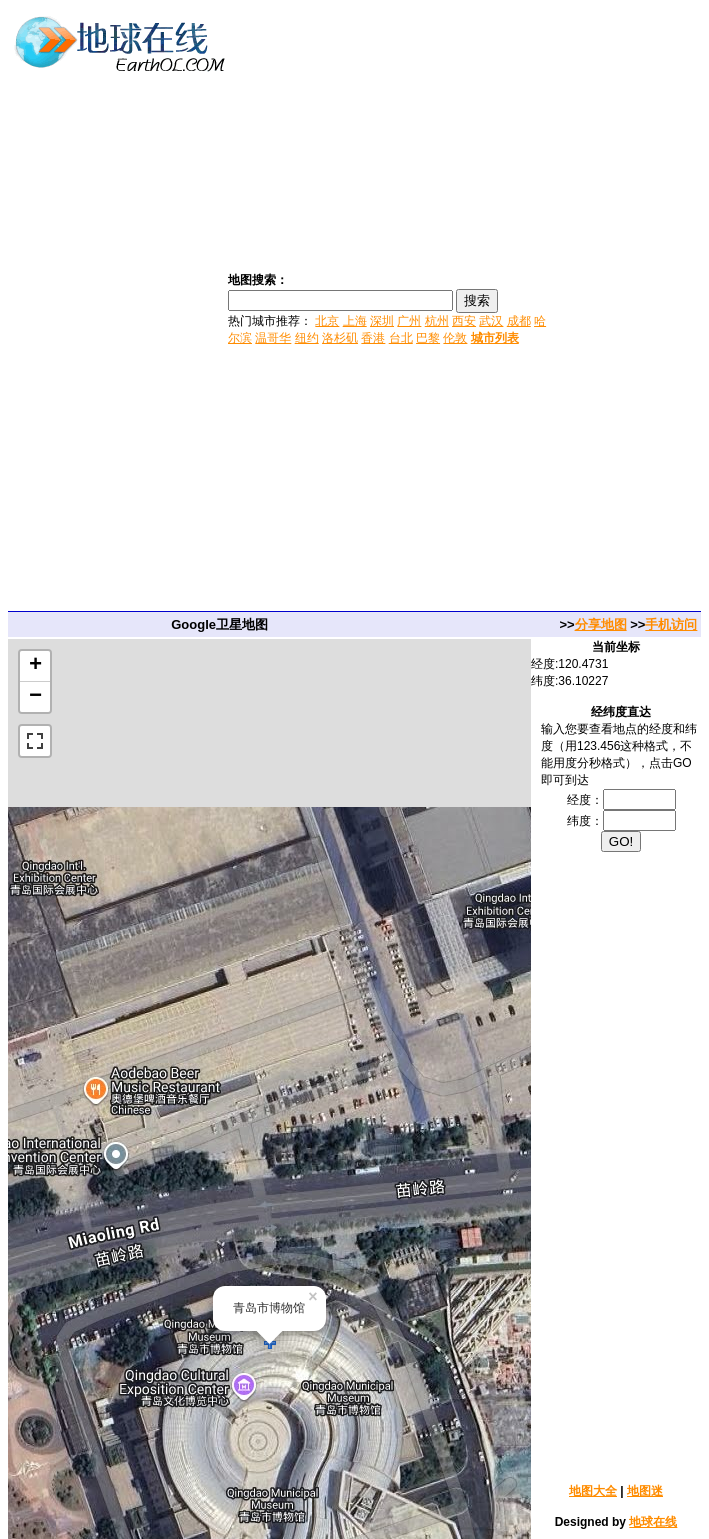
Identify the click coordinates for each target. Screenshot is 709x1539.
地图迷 (645, 1491)
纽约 (307, 338)
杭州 (437, 321)
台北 (401, 338)
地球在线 (653, 1522)
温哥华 (273, 338)
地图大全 (593, 1491)
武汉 (491, 321)
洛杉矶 (340, 338)
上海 (355, 321)
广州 (409, 321)
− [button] (35, 697)
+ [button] (35, 666)
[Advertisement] (630, 308)
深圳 (382, 321)
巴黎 (428, 338)
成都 (519, 321)
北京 (327, 321)
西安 (464, 321)
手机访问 (671, 624)
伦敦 (455, 338)
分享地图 (601, 624)
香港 (373, 338)
